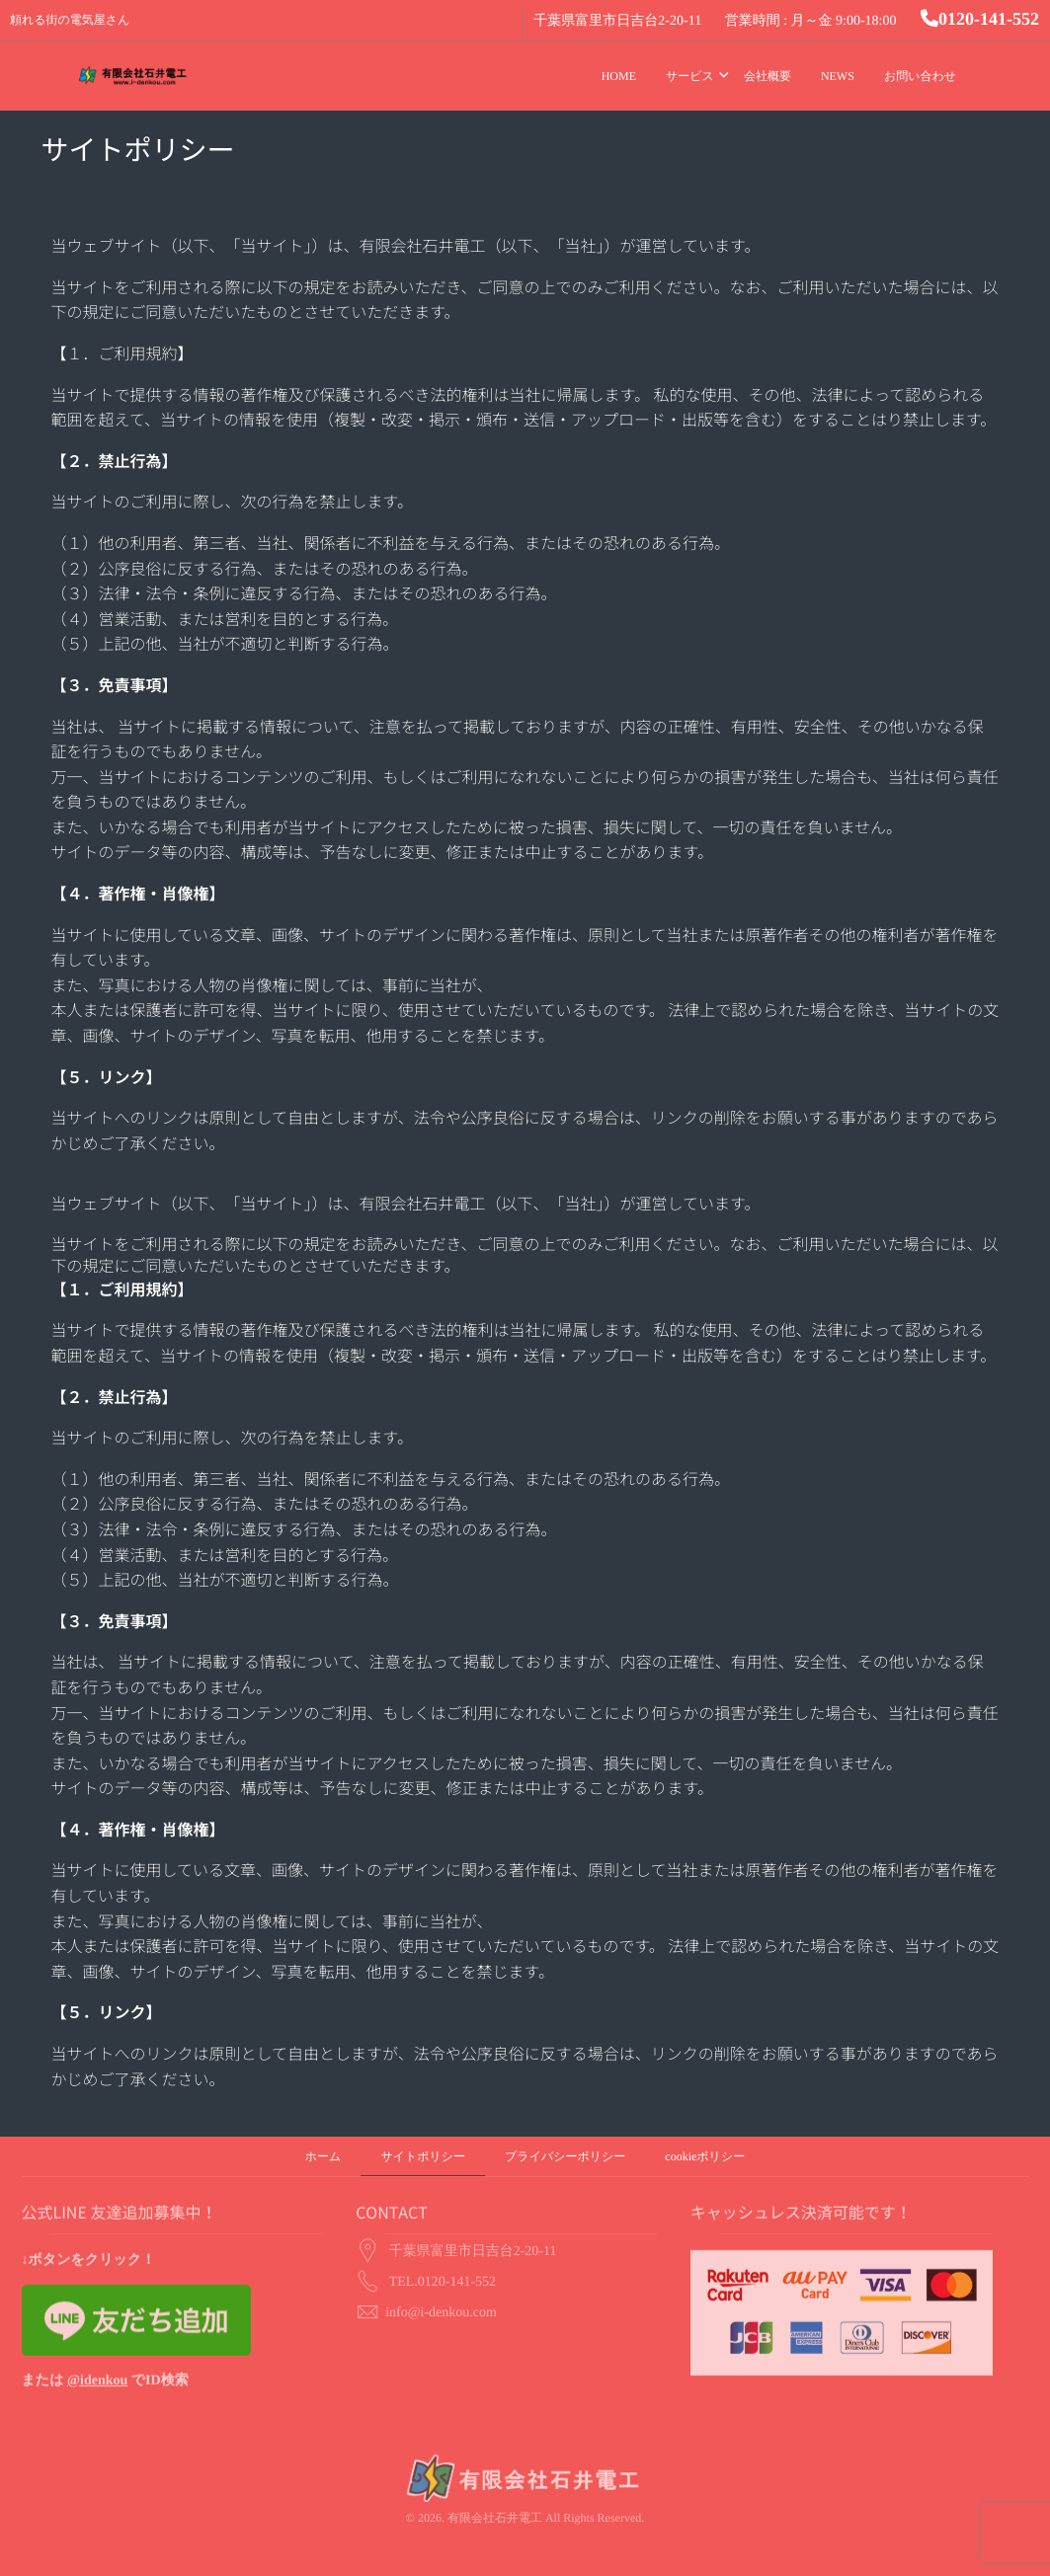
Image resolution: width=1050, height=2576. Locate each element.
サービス (690, 76)
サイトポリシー (422, 2156)
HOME (619, 76)
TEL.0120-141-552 (442, 2243)
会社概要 (767, 76)
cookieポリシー (705, 2156)
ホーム (323, 2156)
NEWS (837, 76)
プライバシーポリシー (565, 2156)
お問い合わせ (920, 76)
